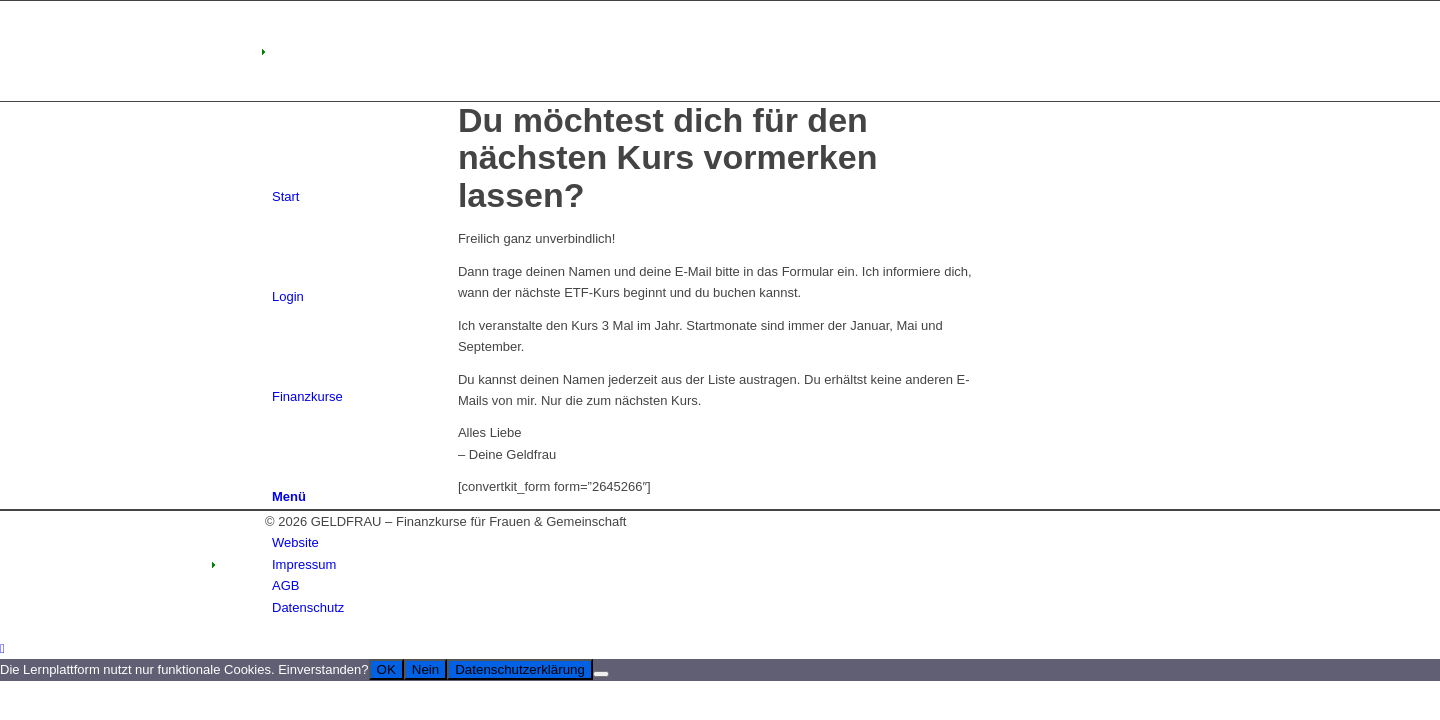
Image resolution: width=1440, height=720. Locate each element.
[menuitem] (723, 542)
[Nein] (601, 674)
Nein (425, 669)
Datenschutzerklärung (520, 669)
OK (386, 669)
